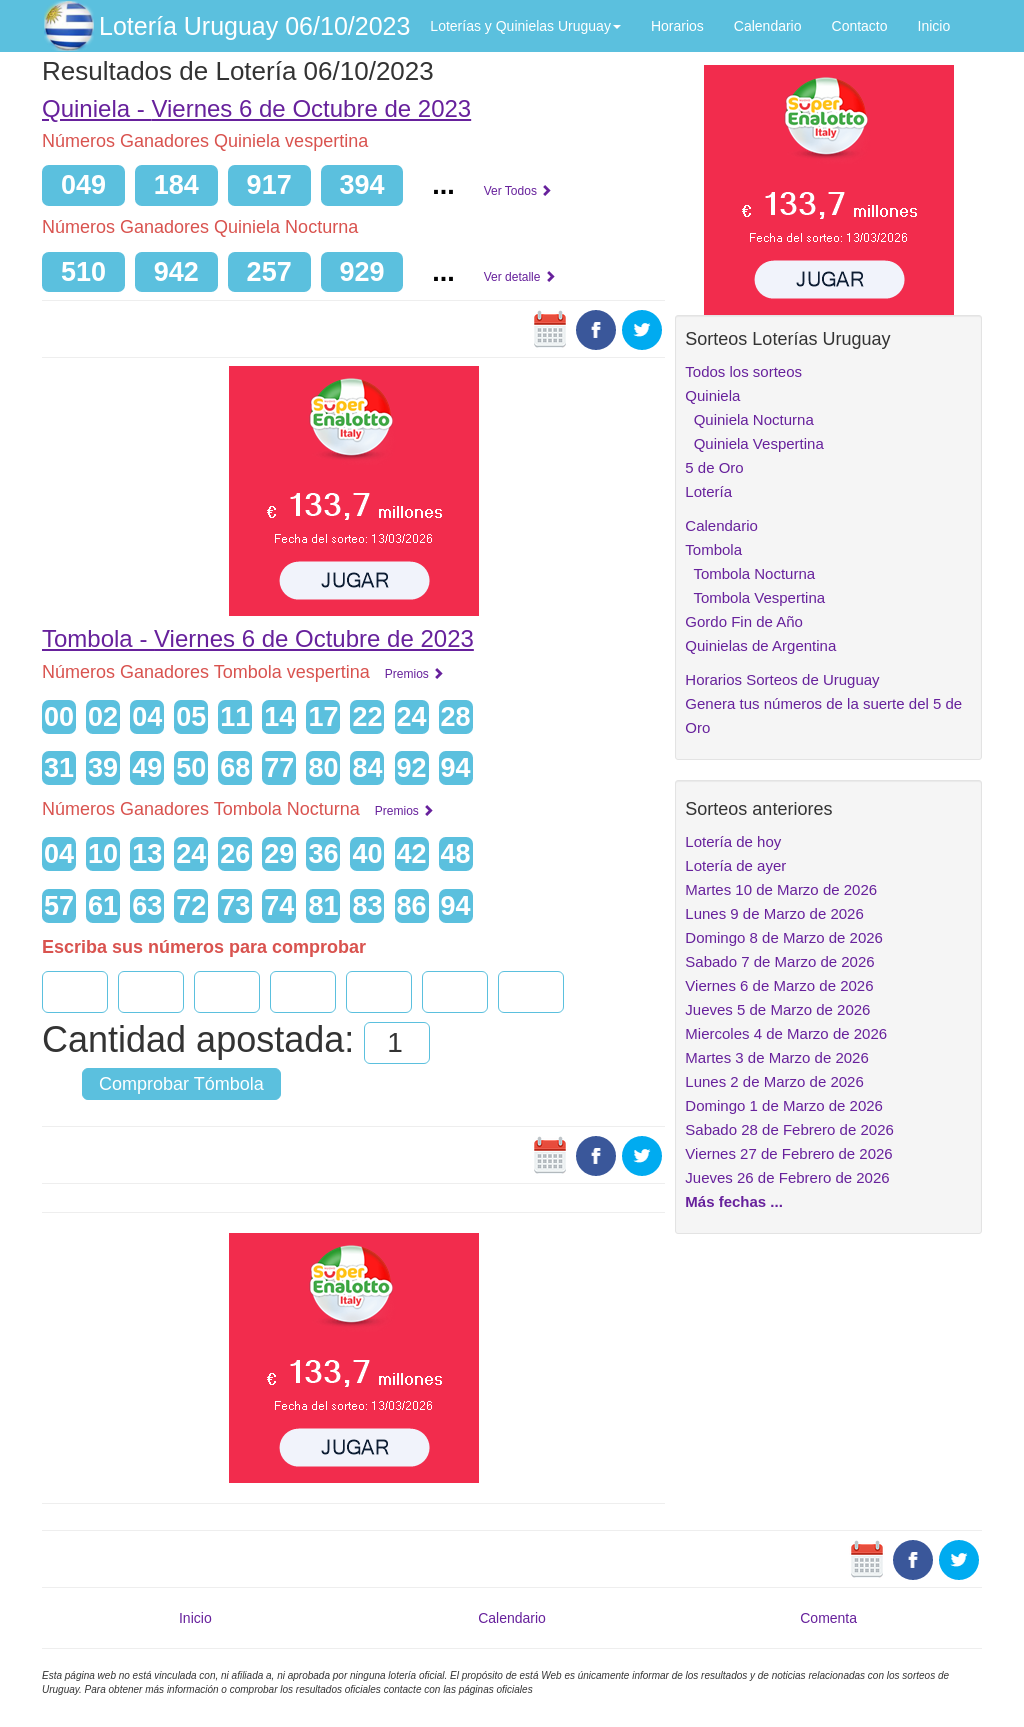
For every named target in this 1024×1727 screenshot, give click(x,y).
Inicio (934, 26)
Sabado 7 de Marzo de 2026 (779, 961)
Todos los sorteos (743, 371)
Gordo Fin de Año (744, 621)
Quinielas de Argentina (760, 645)
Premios (414, 674)
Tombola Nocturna (750, 573)
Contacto (860, 26)
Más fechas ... (734, 1201)
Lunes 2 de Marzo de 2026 (774, 1081)
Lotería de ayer (735, 865)
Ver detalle (520, 277)
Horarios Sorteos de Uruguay (782, 679)
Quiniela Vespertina (754, 443)
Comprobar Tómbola (181, 1084)
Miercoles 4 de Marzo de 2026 (786, 1033)
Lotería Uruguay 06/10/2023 (254, 26)
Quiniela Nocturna (749, 419)
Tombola (713, 549)
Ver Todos (518, 191)
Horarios (677, 26)
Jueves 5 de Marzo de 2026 (777, 1009)
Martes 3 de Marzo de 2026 (776, 1057)
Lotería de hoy (733, 841)
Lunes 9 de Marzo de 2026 (774, 913)
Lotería (708, 491)
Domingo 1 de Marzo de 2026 (784, 1105)
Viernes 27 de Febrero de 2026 (788, 1153)
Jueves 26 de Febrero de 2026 (787, 1177)
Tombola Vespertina (755, 597)
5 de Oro (714, 467)
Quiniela (712, 395)
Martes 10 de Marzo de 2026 (781, 889)
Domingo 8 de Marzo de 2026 (784, 937)
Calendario (768, 26)
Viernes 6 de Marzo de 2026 (779, 985)
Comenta (828, 1618)
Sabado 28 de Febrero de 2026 (789, 1129)
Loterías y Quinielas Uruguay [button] (525, 26)
